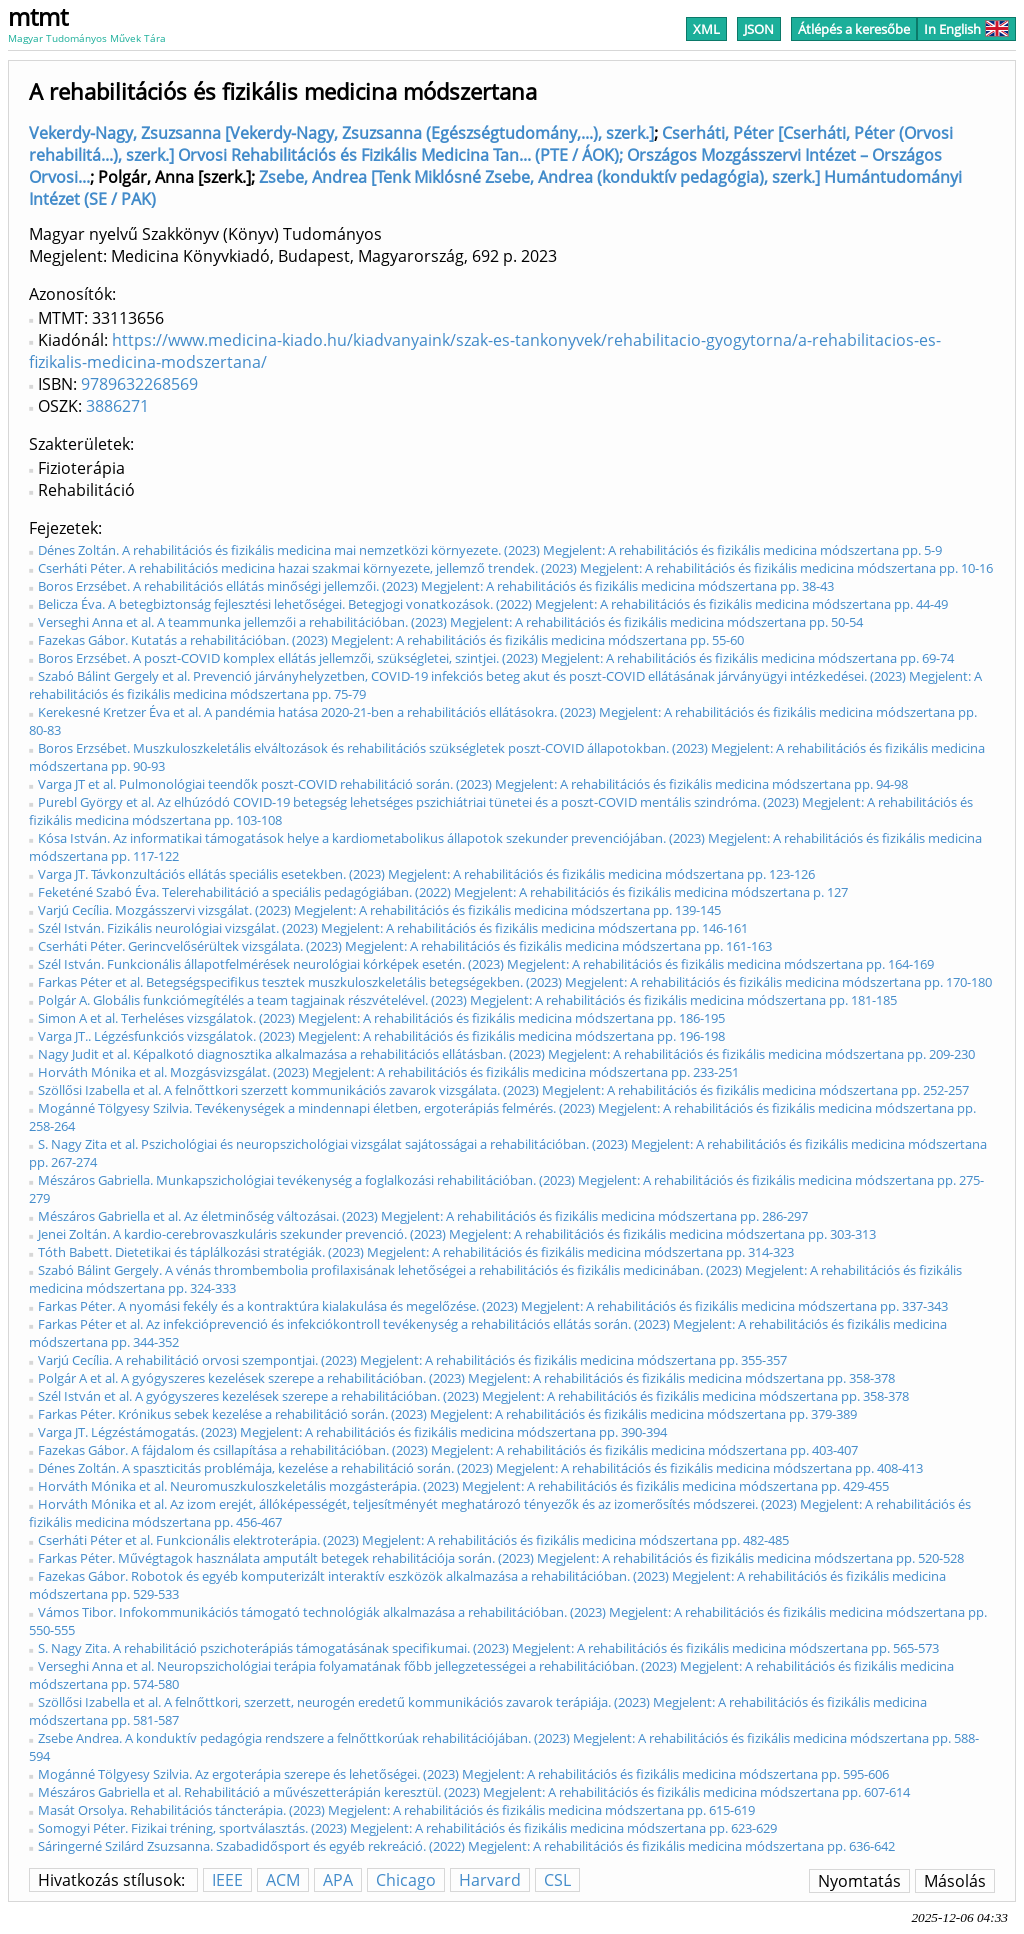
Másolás (955, 1881)
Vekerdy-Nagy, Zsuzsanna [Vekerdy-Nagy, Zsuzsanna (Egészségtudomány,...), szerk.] (341, 133)
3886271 (117, 406)
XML (706, 29)
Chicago (406, 1880)
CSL (557, 1880)
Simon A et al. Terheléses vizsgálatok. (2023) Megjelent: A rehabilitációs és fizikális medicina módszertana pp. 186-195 (381, 1018)
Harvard (490, 1880)
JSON (759, 29)
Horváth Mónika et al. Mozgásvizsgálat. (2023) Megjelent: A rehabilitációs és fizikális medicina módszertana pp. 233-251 (388, 1072)
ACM (283, 1880)
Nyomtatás (859, 1881)
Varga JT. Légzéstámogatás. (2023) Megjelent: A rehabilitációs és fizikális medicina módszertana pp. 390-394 (352, 1432)
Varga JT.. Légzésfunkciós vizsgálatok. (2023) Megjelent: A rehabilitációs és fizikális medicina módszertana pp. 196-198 (381, 1036)
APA (338, 1880)
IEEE (227, 1880)
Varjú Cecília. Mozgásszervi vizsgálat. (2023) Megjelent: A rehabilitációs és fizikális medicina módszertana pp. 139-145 (379, 910)
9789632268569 (139, 384)
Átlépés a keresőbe (854, 29)
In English (966, 29)
